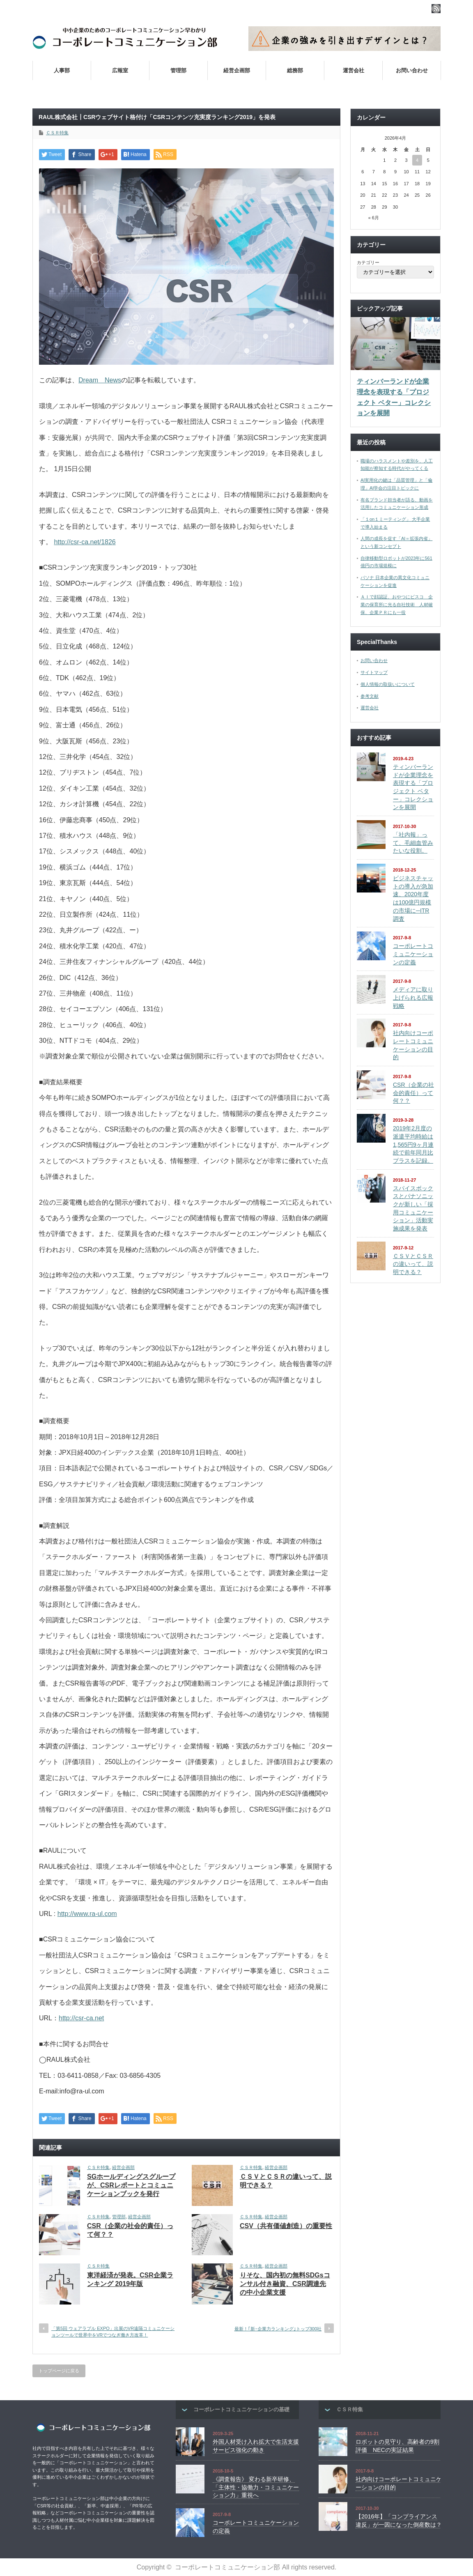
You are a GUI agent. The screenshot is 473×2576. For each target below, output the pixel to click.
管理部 (178, 70)
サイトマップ (374, 672)
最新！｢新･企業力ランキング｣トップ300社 (277, 2328)
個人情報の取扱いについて (387, 684)
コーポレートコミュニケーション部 (227, 2567)
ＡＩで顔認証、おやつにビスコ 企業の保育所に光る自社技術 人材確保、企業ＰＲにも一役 (396, 604)
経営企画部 (236, 70)
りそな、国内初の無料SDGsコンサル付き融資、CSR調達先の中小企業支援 (285, 2284)
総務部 (295, 70)
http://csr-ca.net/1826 (84, 541)
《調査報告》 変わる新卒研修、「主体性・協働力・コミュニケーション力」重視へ (256, 2487)
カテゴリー (368, 262)
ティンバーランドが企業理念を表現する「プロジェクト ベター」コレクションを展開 (394, 397)
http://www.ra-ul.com (87, 1913)
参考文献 (369, 696)
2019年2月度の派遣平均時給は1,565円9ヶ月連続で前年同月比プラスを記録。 (413, 1144)
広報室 (120, 70)
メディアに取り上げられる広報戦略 (413, 997)
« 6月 (373, 217)
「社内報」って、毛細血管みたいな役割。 (413, 842)
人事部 (62, 70)
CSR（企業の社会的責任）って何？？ (413, 1092)
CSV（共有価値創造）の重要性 (286, 2225)
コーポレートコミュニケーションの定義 (413, 954)
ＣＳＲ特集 (57, 132)
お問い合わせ (412, 70)
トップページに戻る (59, 2370)
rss (436, 8)
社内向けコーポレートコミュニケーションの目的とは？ (324, 90)
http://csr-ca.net (81, 2018)
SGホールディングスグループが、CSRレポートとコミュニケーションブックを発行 (131, 2185)
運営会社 (353, 70)
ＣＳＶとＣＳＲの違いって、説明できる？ (413, 1264)
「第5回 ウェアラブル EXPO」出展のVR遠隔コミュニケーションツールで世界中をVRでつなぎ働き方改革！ (113, 2331)
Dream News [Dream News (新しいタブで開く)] (99, 380)
